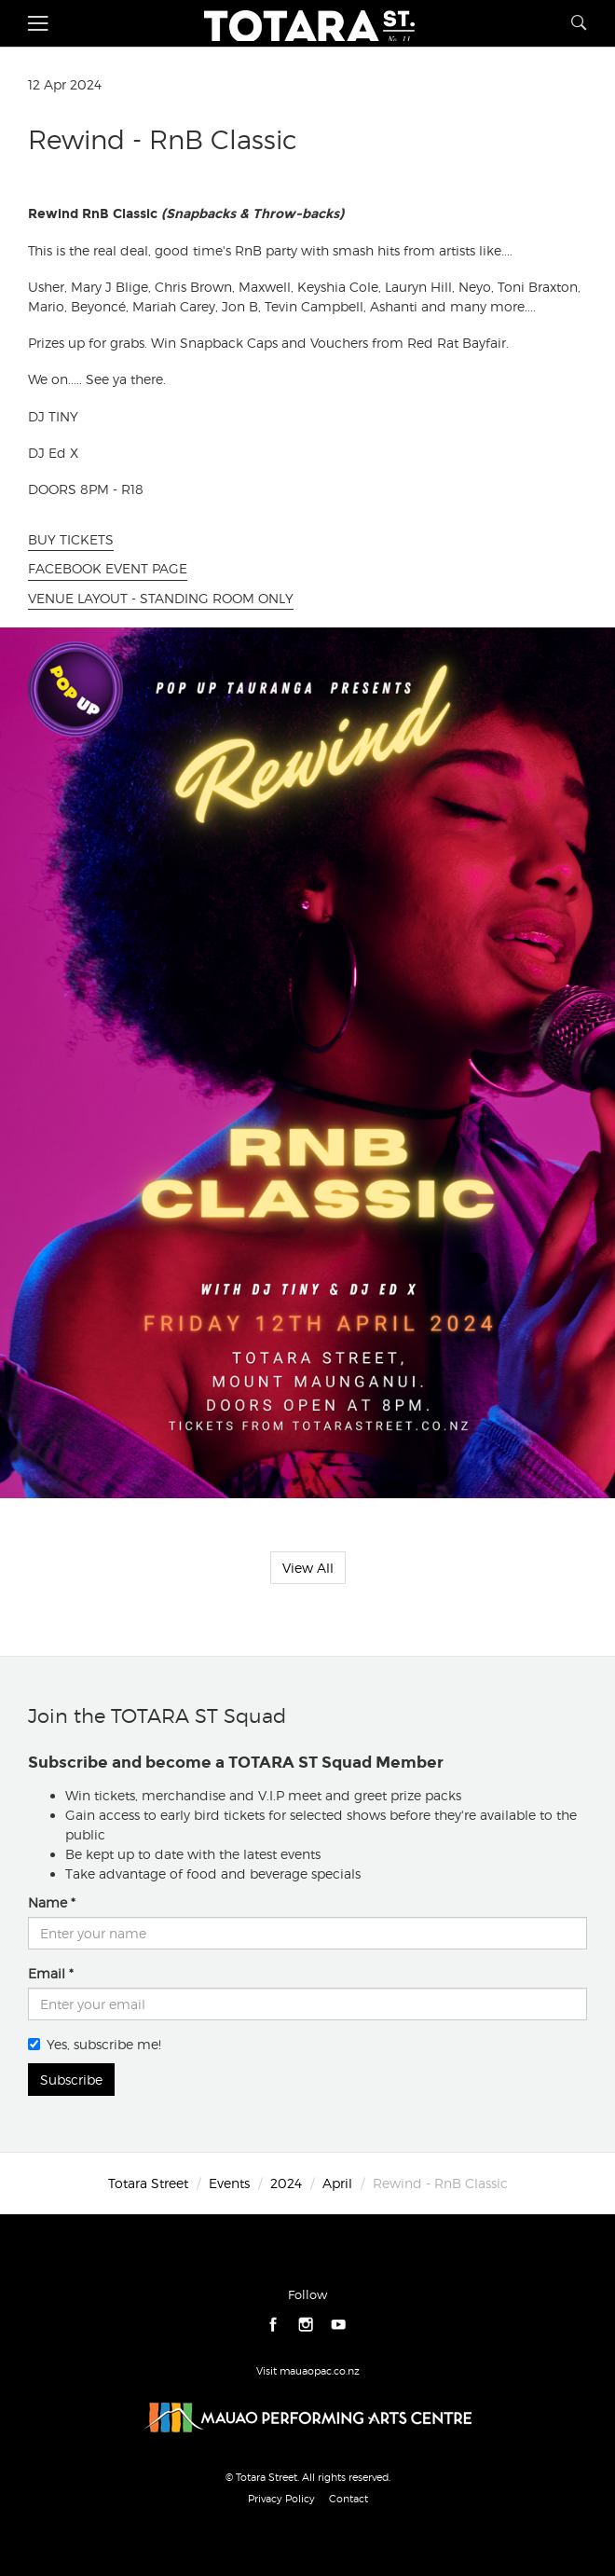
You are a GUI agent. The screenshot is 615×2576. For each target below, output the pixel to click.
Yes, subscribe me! (94, 2044)
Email (46, 1973)
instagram (306, 2324)
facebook (273, 2324)
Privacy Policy (281, 2498)
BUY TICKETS (71, 539)
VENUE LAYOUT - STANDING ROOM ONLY (161, 598)
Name (47, 1902)
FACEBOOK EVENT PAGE (107, 568)
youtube (338, 2324)
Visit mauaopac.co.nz (308, 2370)
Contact (348, 2498)
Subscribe (71, 2079)
